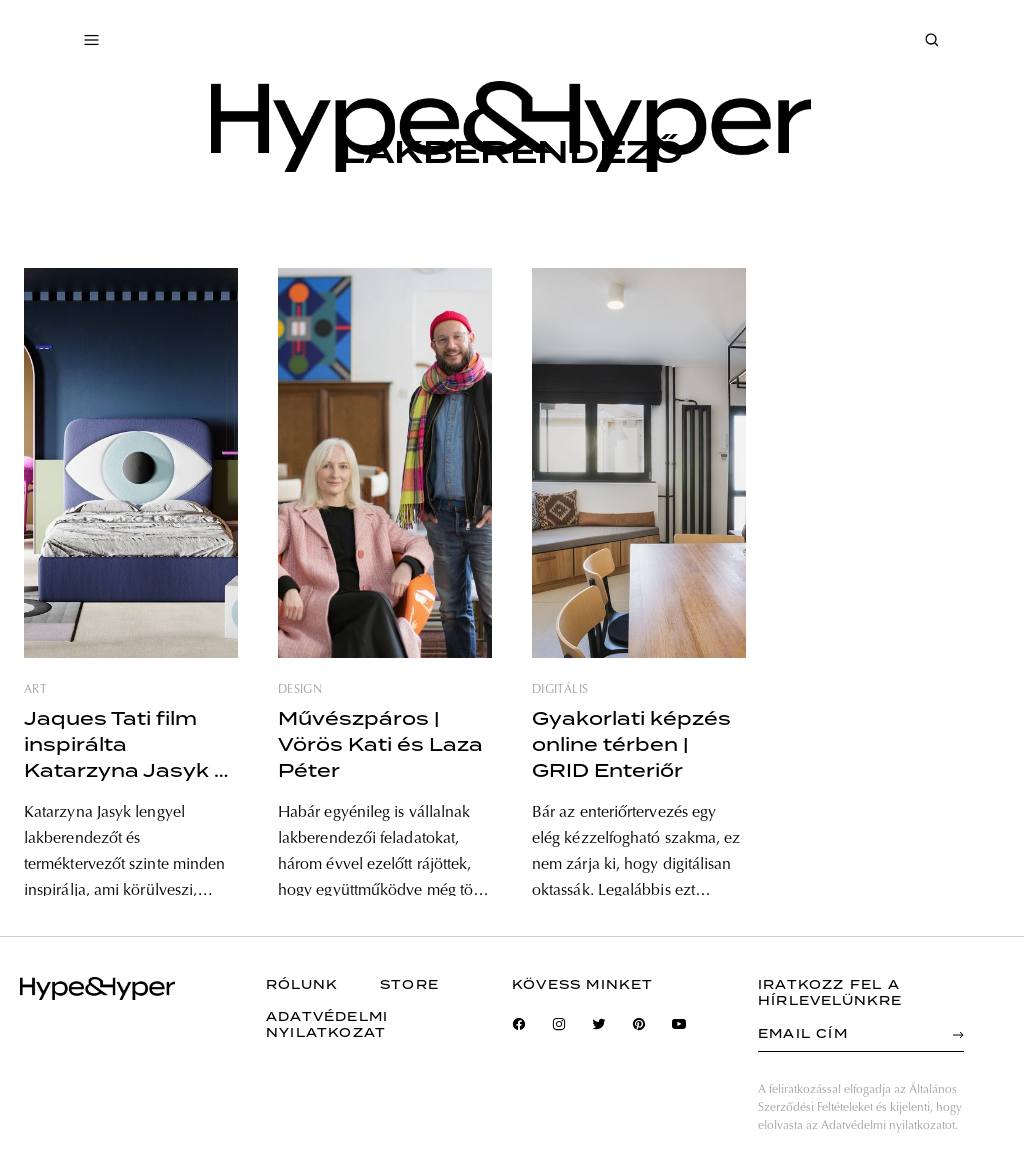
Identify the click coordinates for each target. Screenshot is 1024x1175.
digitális (560, 690)
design (300, 690)
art (35, 690)
